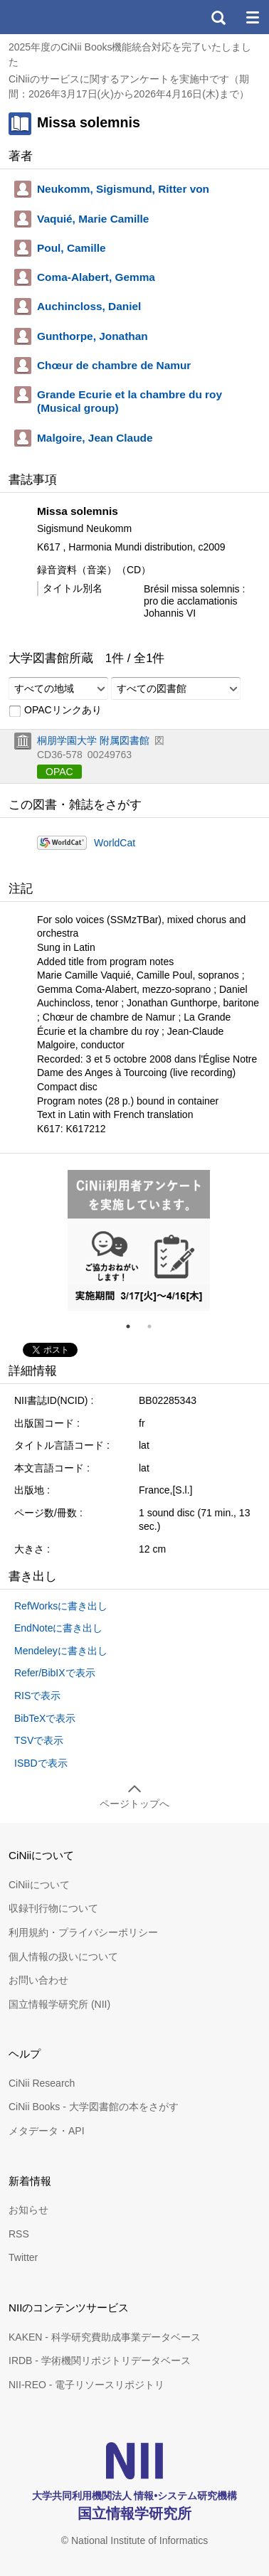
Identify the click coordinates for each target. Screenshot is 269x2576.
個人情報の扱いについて (63, 1956)
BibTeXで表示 (44, 1718)
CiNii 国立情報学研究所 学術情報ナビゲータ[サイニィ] (62, 17)
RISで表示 (37, 1695)
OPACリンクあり (55, 710)
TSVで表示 (38, 1740)
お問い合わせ (38, 1980)
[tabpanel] (139, 1240)
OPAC (59, 771)
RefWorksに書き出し (60, 1606)
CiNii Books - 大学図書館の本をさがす (94, 2106)
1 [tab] (134, 1326)
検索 (218, 17)
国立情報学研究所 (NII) (59, 2004)
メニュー (252, 17)
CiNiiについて (39, 1884)
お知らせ (28, 2209)
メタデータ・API (47, 2130)
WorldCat (114, 842)
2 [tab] (155, 1326)
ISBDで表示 (41, 1763)
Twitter (23, 2257)
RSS (19, 2234)
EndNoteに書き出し (58, 1628)
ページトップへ (134, 1803)
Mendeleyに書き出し (60, 1650)
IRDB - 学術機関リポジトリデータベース (100, 2360)
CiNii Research (42, 2083)
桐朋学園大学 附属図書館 (93, 740)
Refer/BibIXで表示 (54, 1672)
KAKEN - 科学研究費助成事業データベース (105, 2337)
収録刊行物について (53, 1908)
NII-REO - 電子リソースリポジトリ (86, 2384)
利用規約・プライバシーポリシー (83, 1932)
